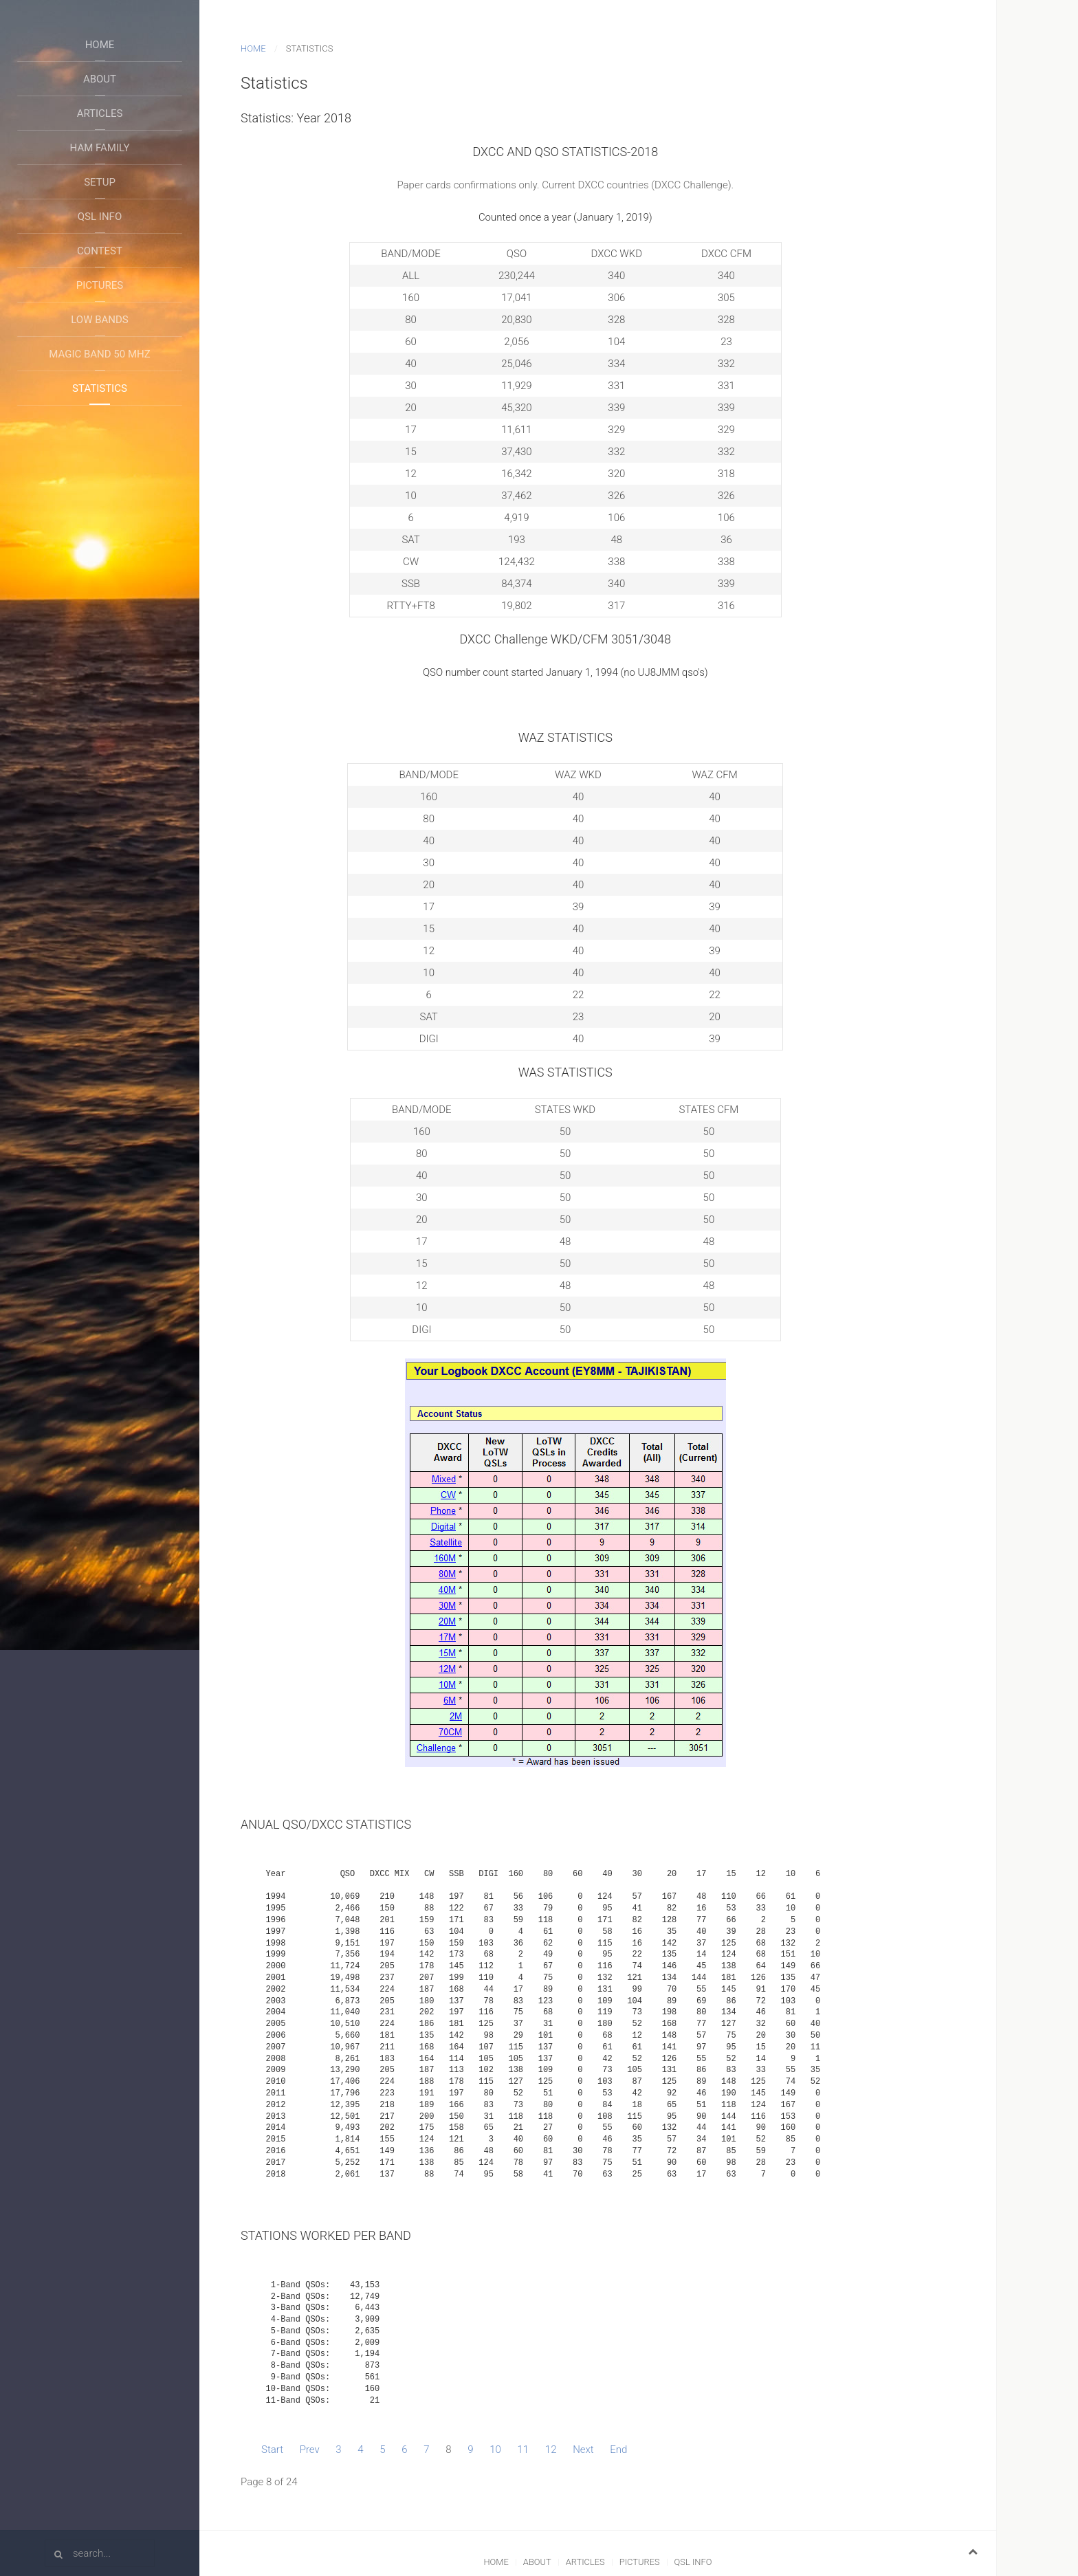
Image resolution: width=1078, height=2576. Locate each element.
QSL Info (100, 216)
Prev (310, 2449)
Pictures (99, 285)
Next (583, 2449)
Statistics (99, 388)
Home (100, 44)
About (99, 79)
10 (495, 2449)
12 (551, 2449)
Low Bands (100, 319)
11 (523, 2449)
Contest (99, 251)
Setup (100, 182)
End (618, 2449)
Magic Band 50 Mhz (99, 354)
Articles (100, 113)
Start (272, 2449)
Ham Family (100, 148)
